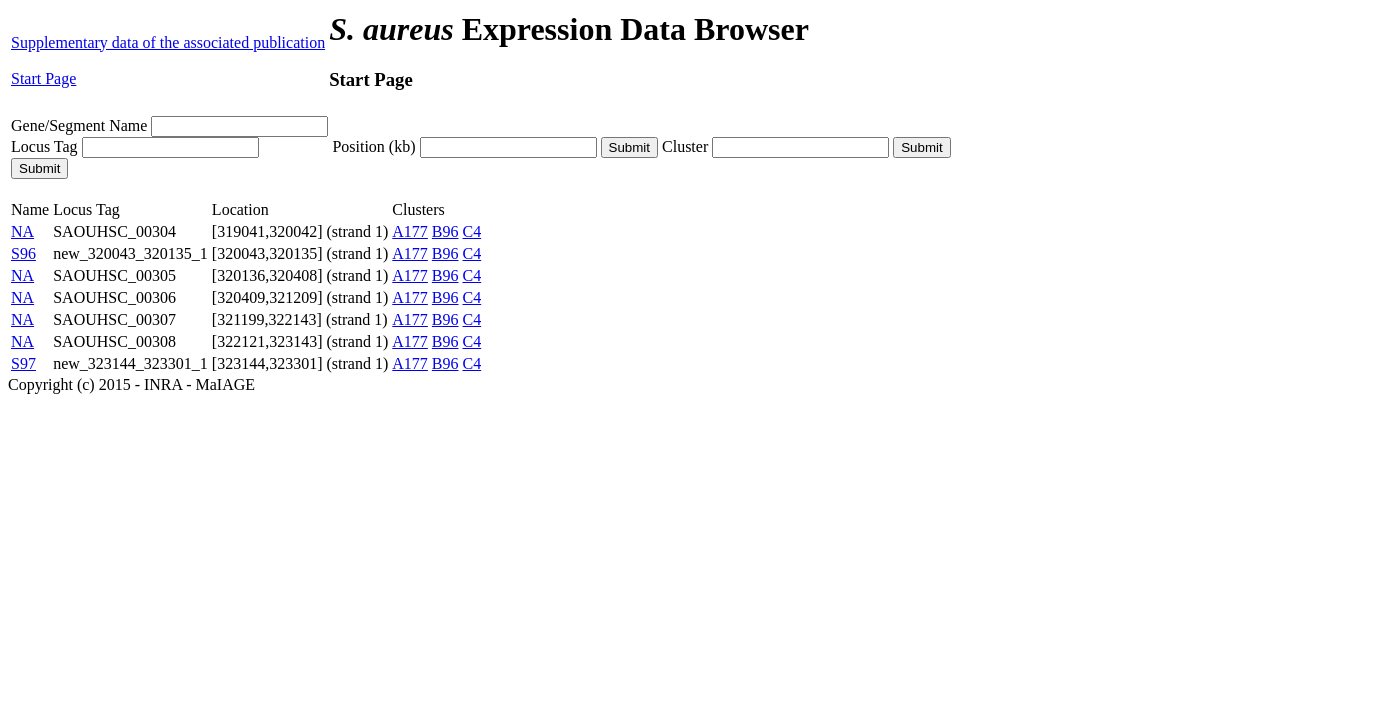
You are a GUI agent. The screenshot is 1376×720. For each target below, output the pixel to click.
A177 (410, 231)
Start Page (43, 78)
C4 (472, 231)
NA (22, 231)
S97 (23, 363)
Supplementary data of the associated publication (168, 42)
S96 (23, 253)
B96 (445, 231)
